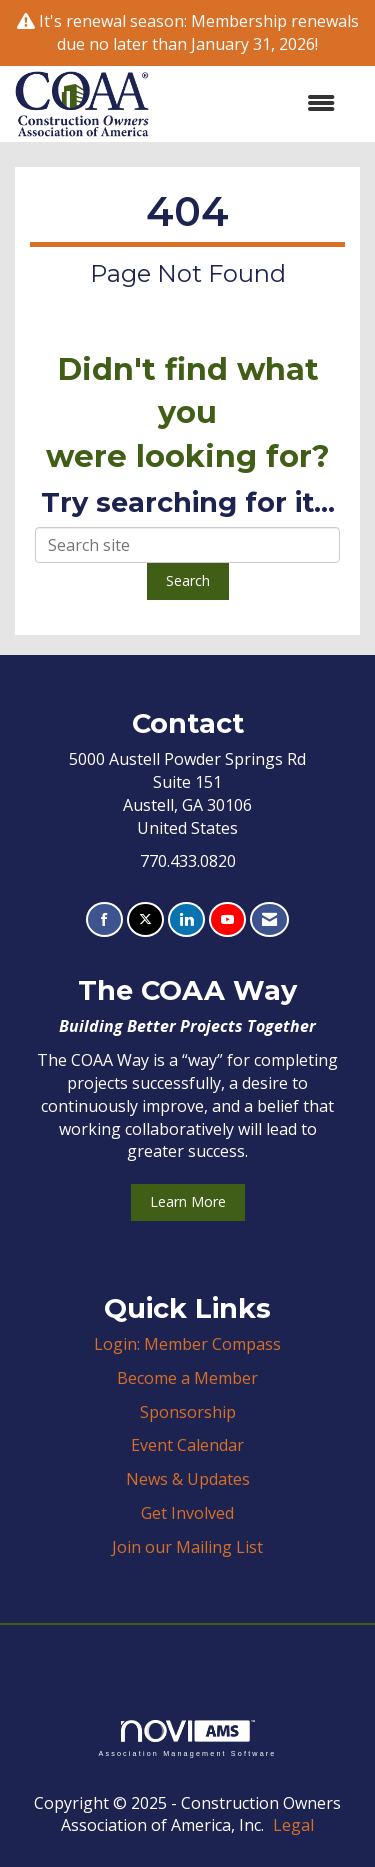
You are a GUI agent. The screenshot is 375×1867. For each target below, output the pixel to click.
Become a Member (187, 1378)
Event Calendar (187, 1445)
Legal (293, 1825)
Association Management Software (187, 1738)
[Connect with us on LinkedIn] (186, 919)
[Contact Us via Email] (269, 919)
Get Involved (187, 1513)
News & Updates (188, 1479)
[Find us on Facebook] (104, 919)
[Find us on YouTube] (227, 919)
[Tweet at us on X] (145, 919)
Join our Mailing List (187, 1547)
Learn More (188, 1201)
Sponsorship (188, 1412)
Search (188, 580)
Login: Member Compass (187, 1344)
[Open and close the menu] (252, 103)
